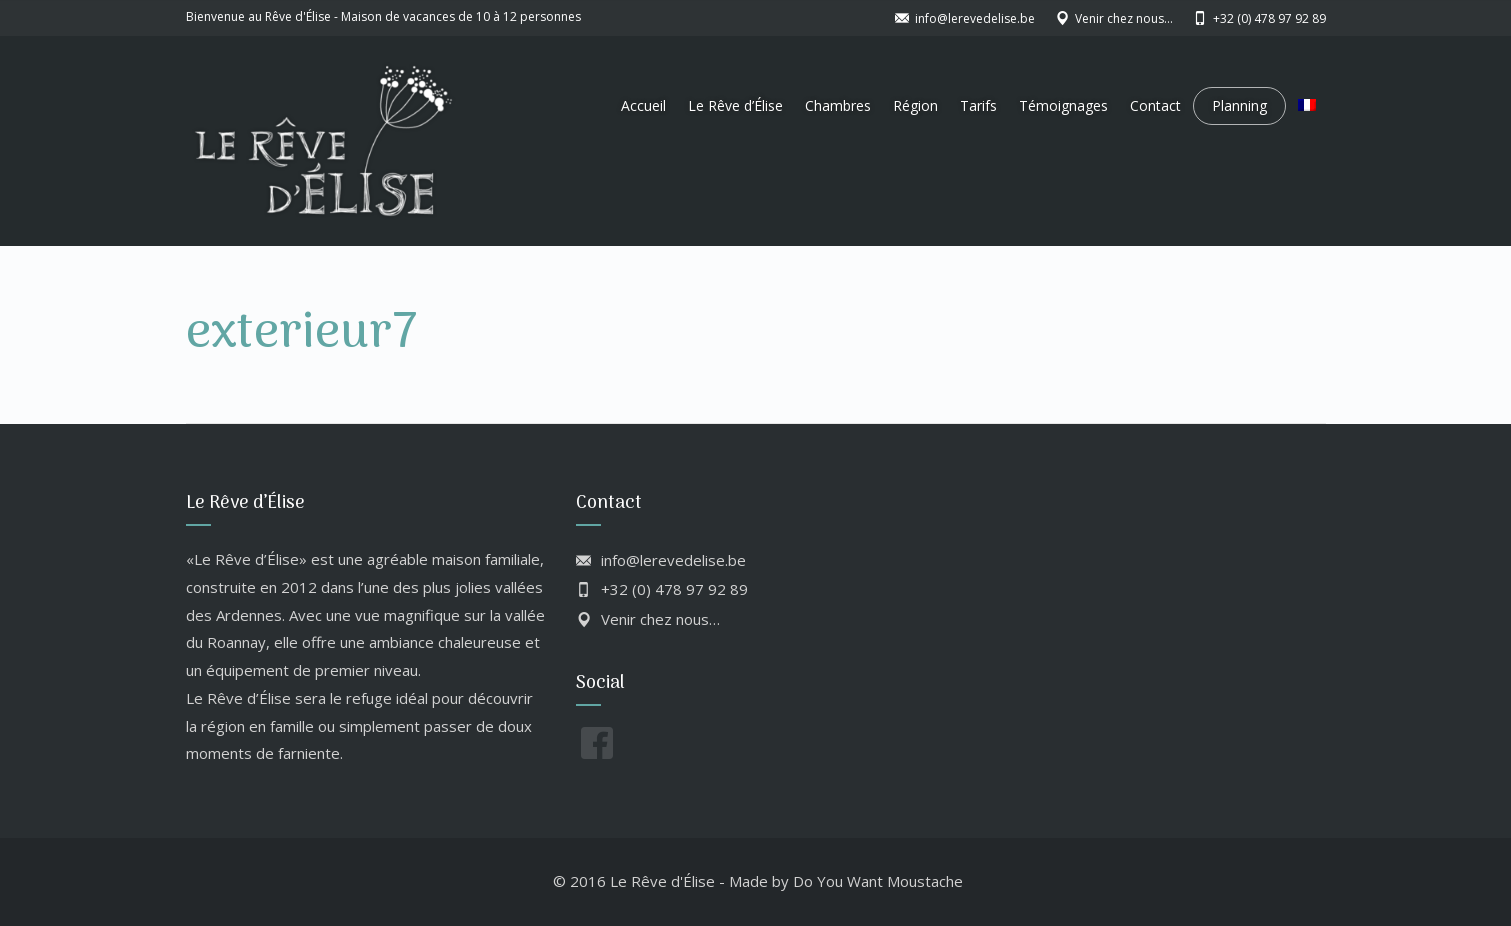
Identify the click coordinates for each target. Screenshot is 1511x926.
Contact (1155, 105)
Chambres (838, 105)
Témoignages (1063, 105)
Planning (1239, 105)
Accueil (643, 105)
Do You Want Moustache (878, 881)
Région (915, 105)
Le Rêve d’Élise (735, 105)
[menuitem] (1307, 106)
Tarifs (978, 105)
